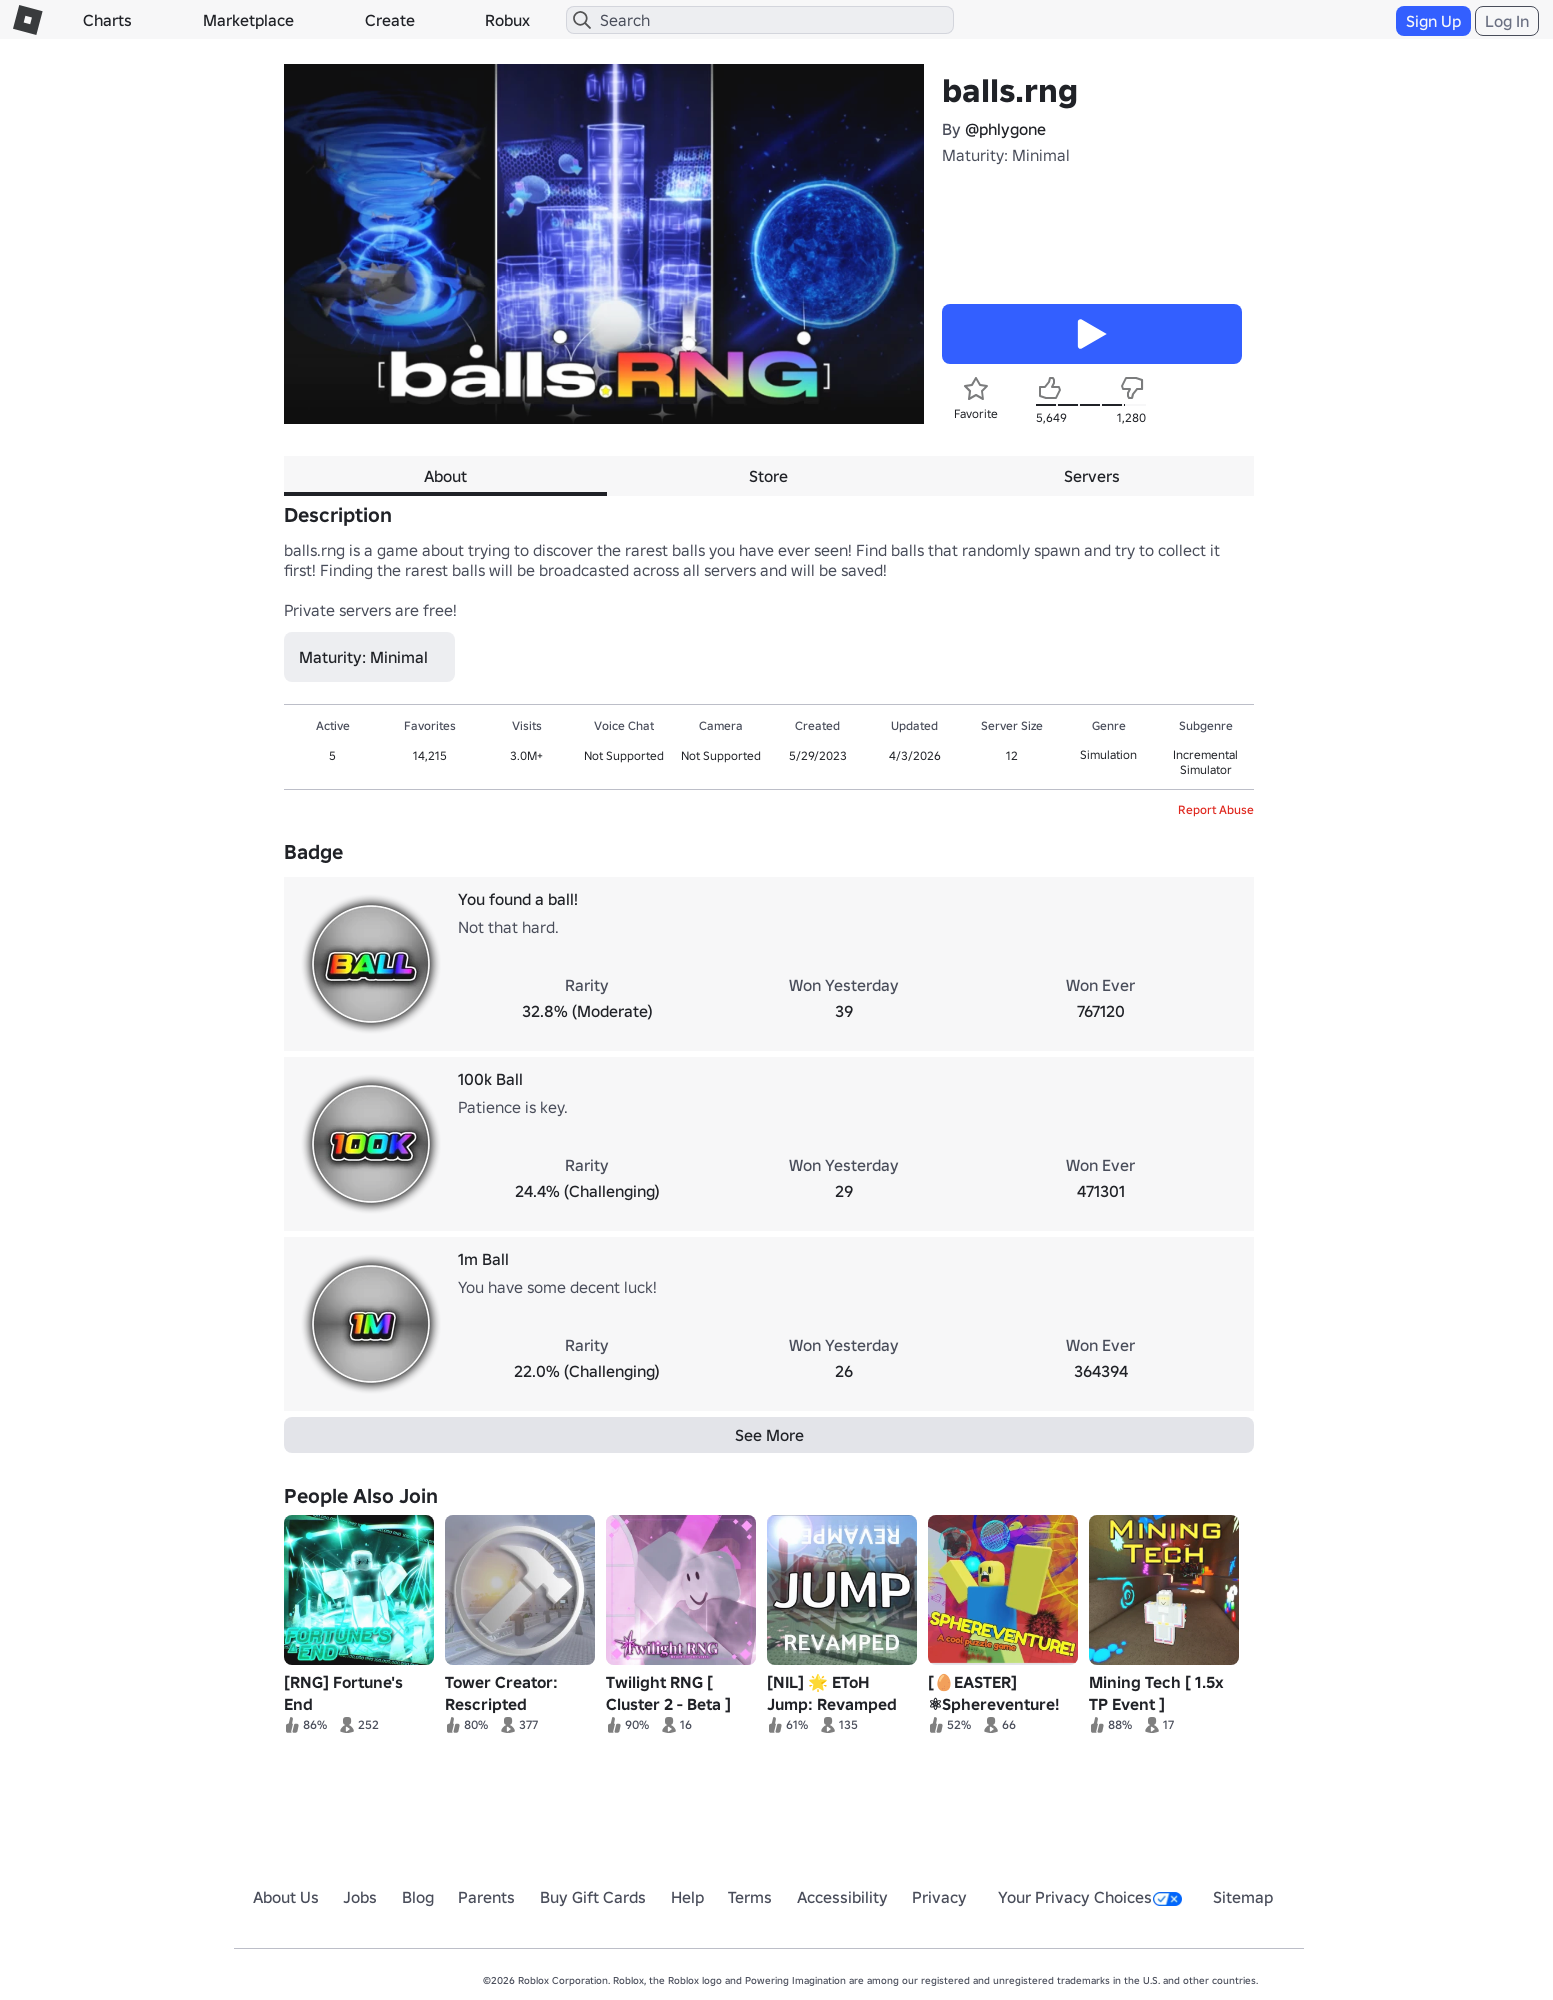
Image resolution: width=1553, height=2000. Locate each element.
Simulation (1108, 754)
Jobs (360, 1897)
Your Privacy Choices (1090, 1897)
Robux (507, 20)
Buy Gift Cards (593, 1897)
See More (769, 1435)
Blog (418, 1897)
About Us (286, 1897)
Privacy (939, 1897)
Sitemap (1243, 1897)
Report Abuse (1216, 809)
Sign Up (1433, 21)
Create (390, 20)
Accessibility (842, 1897)
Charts (107, 20)
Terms (750, 1897)
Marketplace (248, 20)
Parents (486, 1897)
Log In (1507, 21)
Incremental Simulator (1205, 762)
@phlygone (1005, 129)
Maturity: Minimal (1006, 155)
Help (687, 1897)
